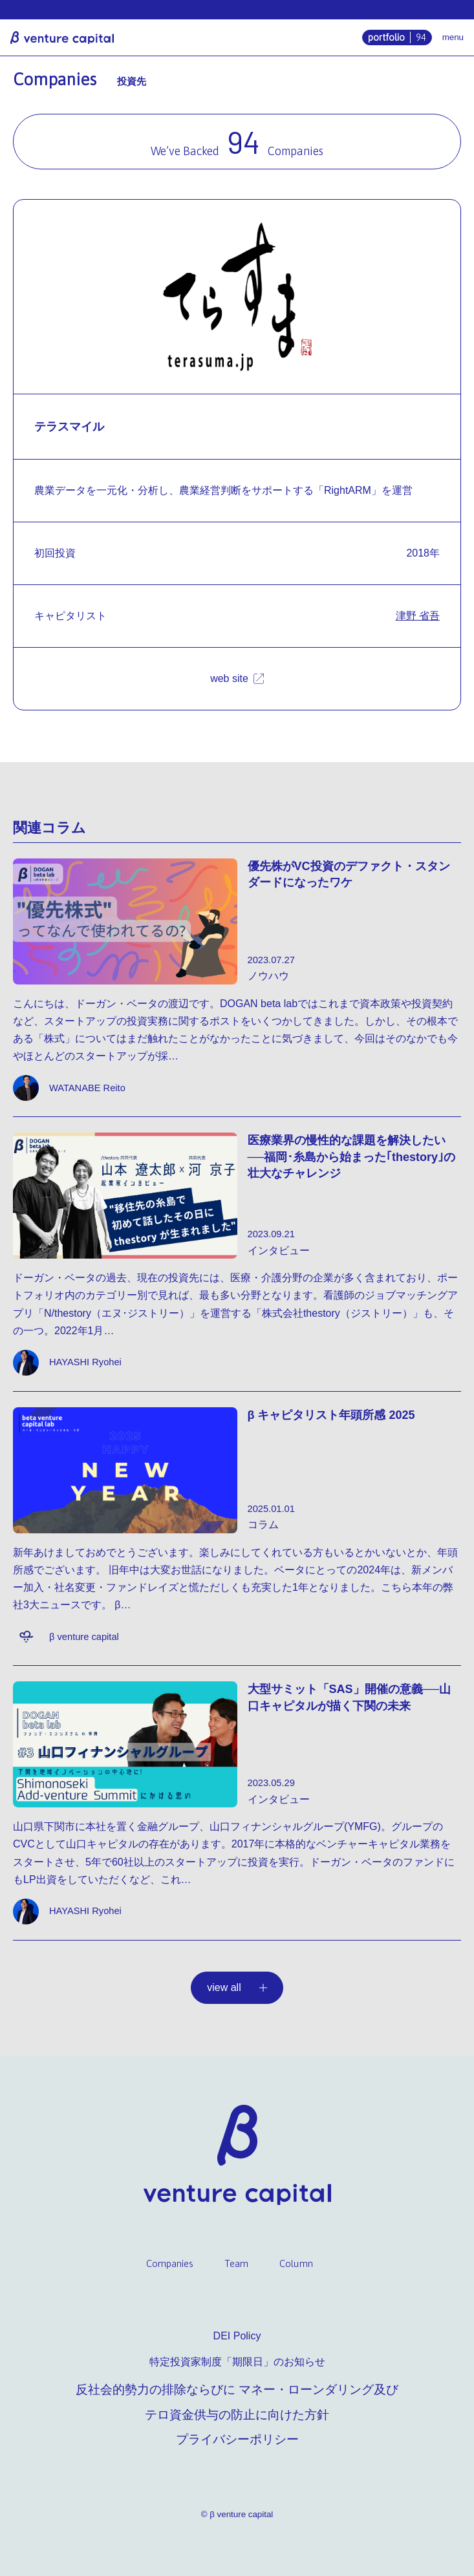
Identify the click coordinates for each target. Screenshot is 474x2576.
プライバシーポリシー (237, 2439)
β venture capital (62, 37)
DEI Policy (237, 2335)
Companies (169, 2263)
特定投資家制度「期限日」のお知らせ (237, 2361)
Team (236, 2263)
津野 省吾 (418, 615)
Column (296, 2263)
